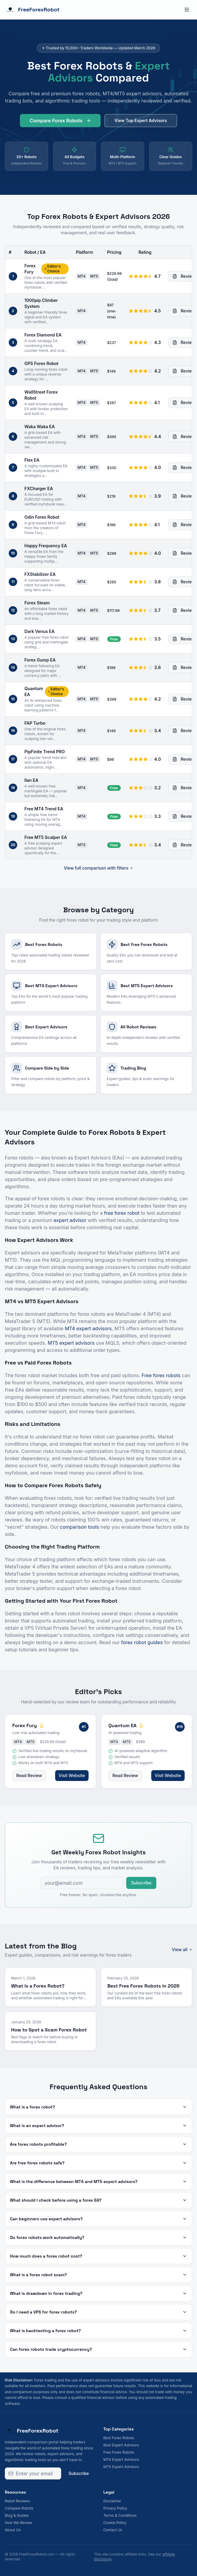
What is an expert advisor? (98, 2125)
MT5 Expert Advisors (121, 2466)
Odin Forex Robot (41, 517)
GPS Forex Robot (41, 363)
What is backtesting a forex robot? (98, 2330)
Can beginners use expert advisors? (98, 2218)
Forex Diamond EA (42, 334)
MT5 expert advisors (71, 1343)
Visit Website (72, 1775)
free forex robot (121, 1213)
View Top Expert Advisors (140, 122)
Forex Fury (30, 268)
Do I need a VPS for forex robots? (98, 2312)
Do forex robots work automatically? (98, 2237)
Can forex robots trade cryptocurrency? (98, 2349)
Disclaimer (112, 2501)
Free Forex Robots (118, 2452)
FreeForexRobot (32, 9)
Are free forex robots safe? (98, 2163)
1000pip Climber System (41, 303)
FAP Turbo (34, 723)
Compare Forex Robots (60, 123)
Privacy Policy (115, 2508)
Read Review (29, 1775)
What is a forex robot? (98, 2107)
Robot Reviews (17, 2501)
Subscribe (141, 1882)
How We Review (18, 2522)
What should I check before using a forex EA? (98, 2200)
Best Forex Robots (118, 2438)
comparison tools (79, 1527)
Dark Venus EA (39, 631)
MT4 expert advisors (88, 1328)
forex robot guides (142, 1642)
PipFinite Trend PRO (44, 751)
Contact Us (112, 2530)
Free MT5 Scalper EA (45, 837)
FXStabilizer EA (40, 574)
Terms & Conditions (120, 2515)
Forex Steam (37, 602)
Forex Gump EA (40, 659)
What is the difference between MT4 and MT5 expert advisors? (98, 2181)
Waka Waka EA (39, 426)
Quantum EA (33, 691)
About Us (12, 2530)
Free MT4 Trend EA (43, 808)
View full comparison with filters (98, 867)
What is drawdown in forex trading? (98, 2293)
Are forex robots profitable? (98, 2144)
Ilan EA (31, 780)
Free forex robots (161, 1375)
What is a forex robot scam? (98, 2274)
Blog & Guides (17, 2515)
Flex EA (31, 459)
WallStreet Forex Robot (41, 395)
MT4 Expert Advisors (121, 2459)
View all (182, 1949)
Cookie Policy (115, 2522)
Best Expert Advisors (121, 2445)
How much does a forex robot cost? (98, 2256)
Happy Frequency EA (45, 545)
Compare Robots (19, 2508)
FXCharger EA (38, 488)
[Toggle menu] (186, 9)
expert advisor (70, 1220)
